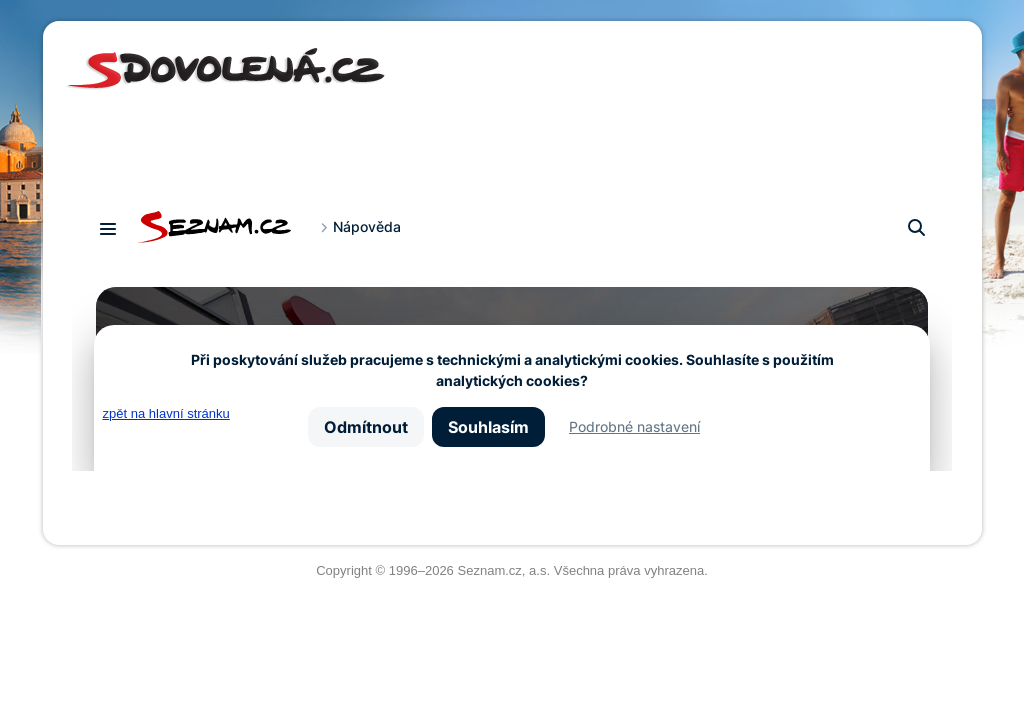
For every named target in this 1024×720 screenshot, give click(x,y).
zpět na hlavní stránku (166, 413)
